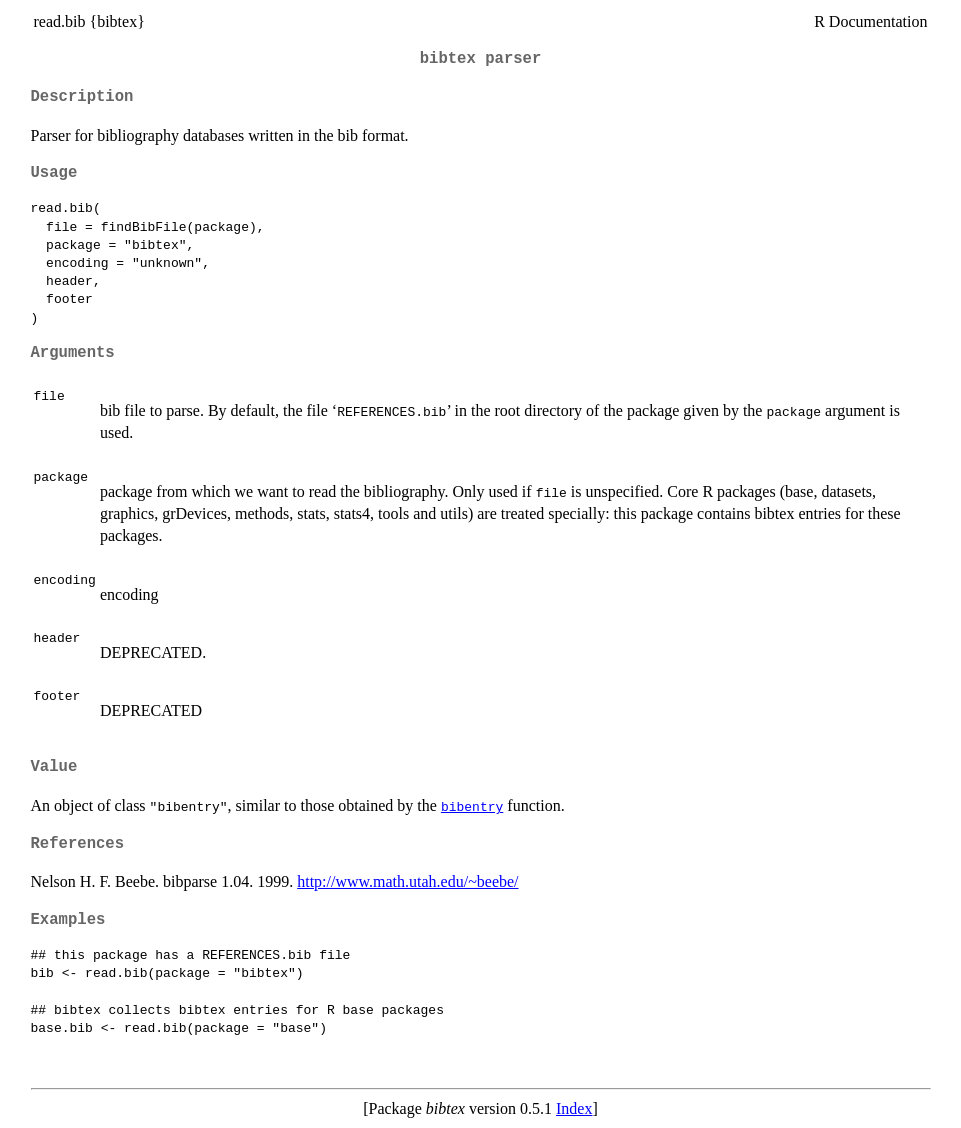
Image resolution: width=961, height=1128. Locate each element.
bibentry (472, 806)
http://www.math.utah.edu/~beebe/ (407, 881)
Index (574, 1108)
